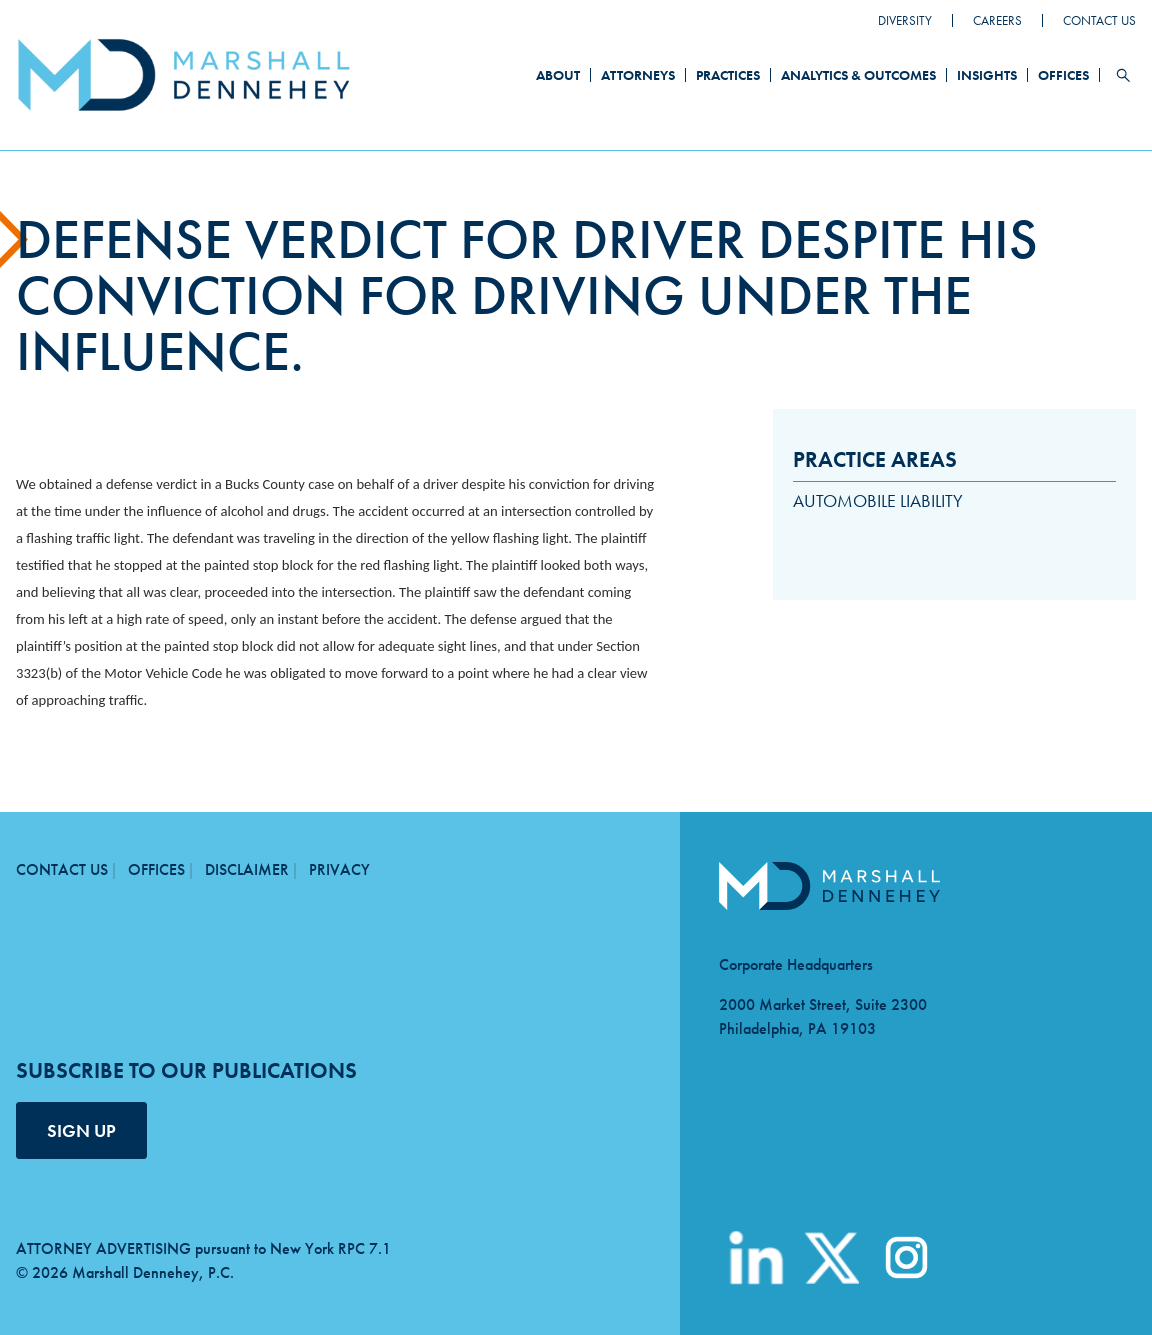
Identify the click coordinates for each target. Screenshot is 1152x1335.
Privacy (339, 869)
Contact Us (1099, 20)
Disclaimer (247, 869)
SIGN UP (81, 1130)
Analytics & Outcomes (858, 75)
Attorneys (638, 75)
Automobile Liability (878, 500)
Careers (997, 20)
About (558, 75)
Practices (728, 75)
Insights (987, 75)
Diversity (905, 20)
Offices (1063, 75)
